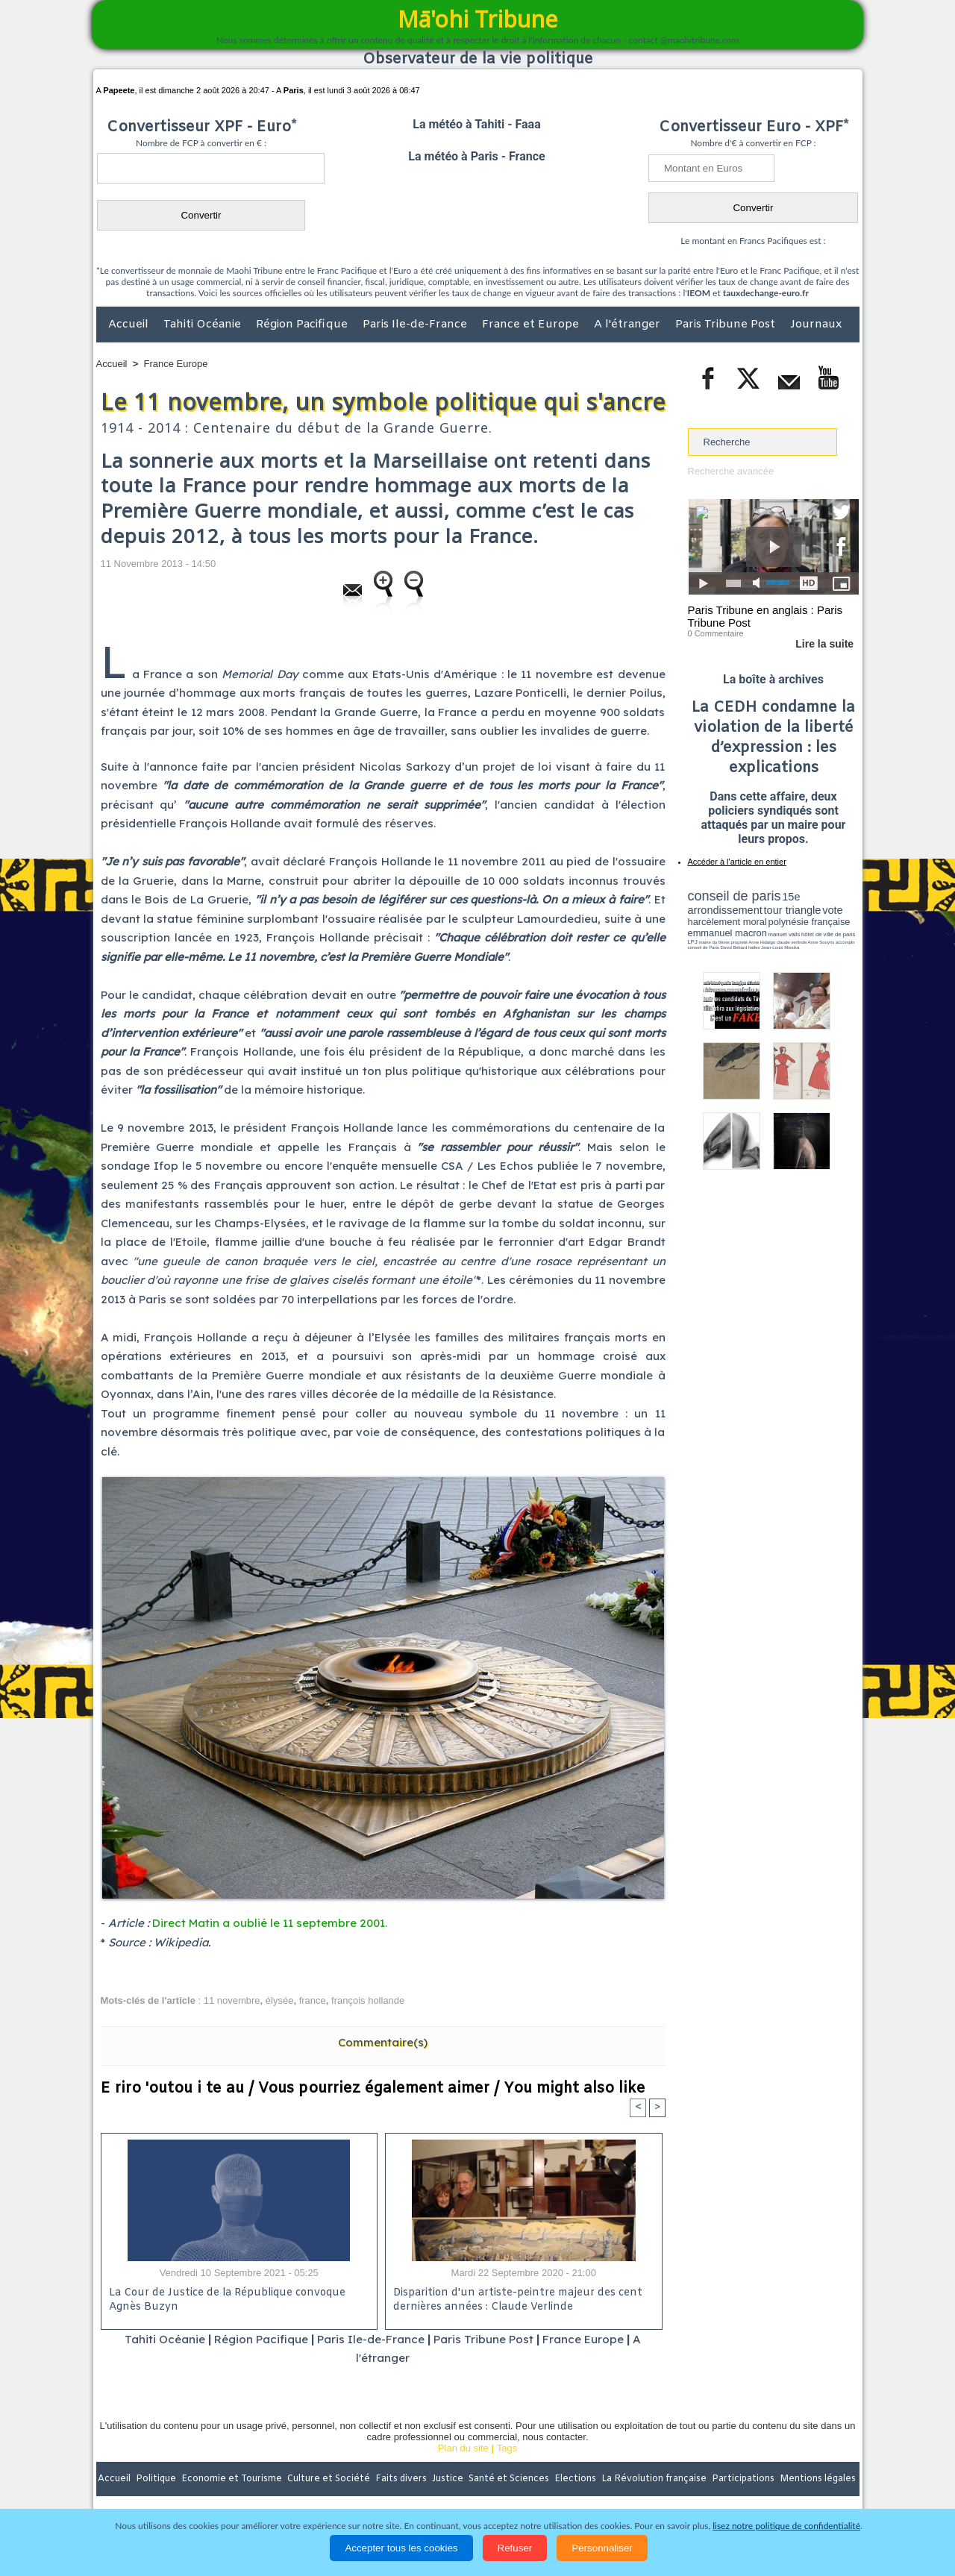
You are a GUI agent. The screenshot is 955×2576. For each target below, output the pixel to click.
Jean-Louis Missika (780, 947)
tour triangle (792, 910)
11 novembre (232, 2000)
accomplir (845, 942)
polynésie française (809, 921)
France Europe (176, 363)
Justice (449, 2479)
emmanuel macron (727, 932)
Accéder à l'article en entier (737, 861)
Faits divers (402, 2479)
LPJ (693, 941)
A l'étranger (628, 324)
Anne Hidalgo (761, 942)
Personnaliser (602, 2548)
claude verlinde (792, 942)
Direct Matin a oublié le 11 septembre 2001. (269, 1923)
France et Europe (532, 324)
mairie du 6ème (713, 942)
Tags (507, 2448)
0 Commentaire (716, 633)
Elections (576, 2479)
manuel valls (784, 934)
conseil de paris (734, 896)
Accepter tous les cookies (401, 2548)
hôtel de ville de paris (828, 934)
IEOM (698, 292)
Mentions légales (818, 2479)
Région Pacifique (303, 324)
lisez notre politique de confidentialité (786, 2525)
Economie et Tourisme (232, 2479)
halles (754, 947)
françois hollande (367, 2000)
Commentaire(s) (383, 2042)
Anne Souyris (821, 942)
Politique (157, 2479)
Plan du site (463, 2448)
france (312, 2000)
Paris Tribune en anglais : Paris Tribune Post (765, 616)
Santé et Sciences (510, 2479)
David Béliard (734, 947)
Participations (744, 2479)
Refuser (515, 2548)
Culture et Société (329, 2479)
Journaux (816, 324)
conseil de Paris (703, 947)
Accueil (129, 324)
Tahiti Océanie (203, 324)
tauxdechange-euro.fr (766, 292)
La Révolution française (655, 2479)
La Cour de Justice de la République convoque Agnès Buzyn (227, 2300)
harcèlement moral (727, 921)
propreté (738, 942)
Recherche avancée (731, 471)
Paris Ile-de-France (416, 324)
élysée (280, 2000)
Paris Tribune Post (726, 324)
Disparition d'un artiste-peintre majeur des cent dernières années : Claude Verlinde (517, 2300)
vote (832, 910)
